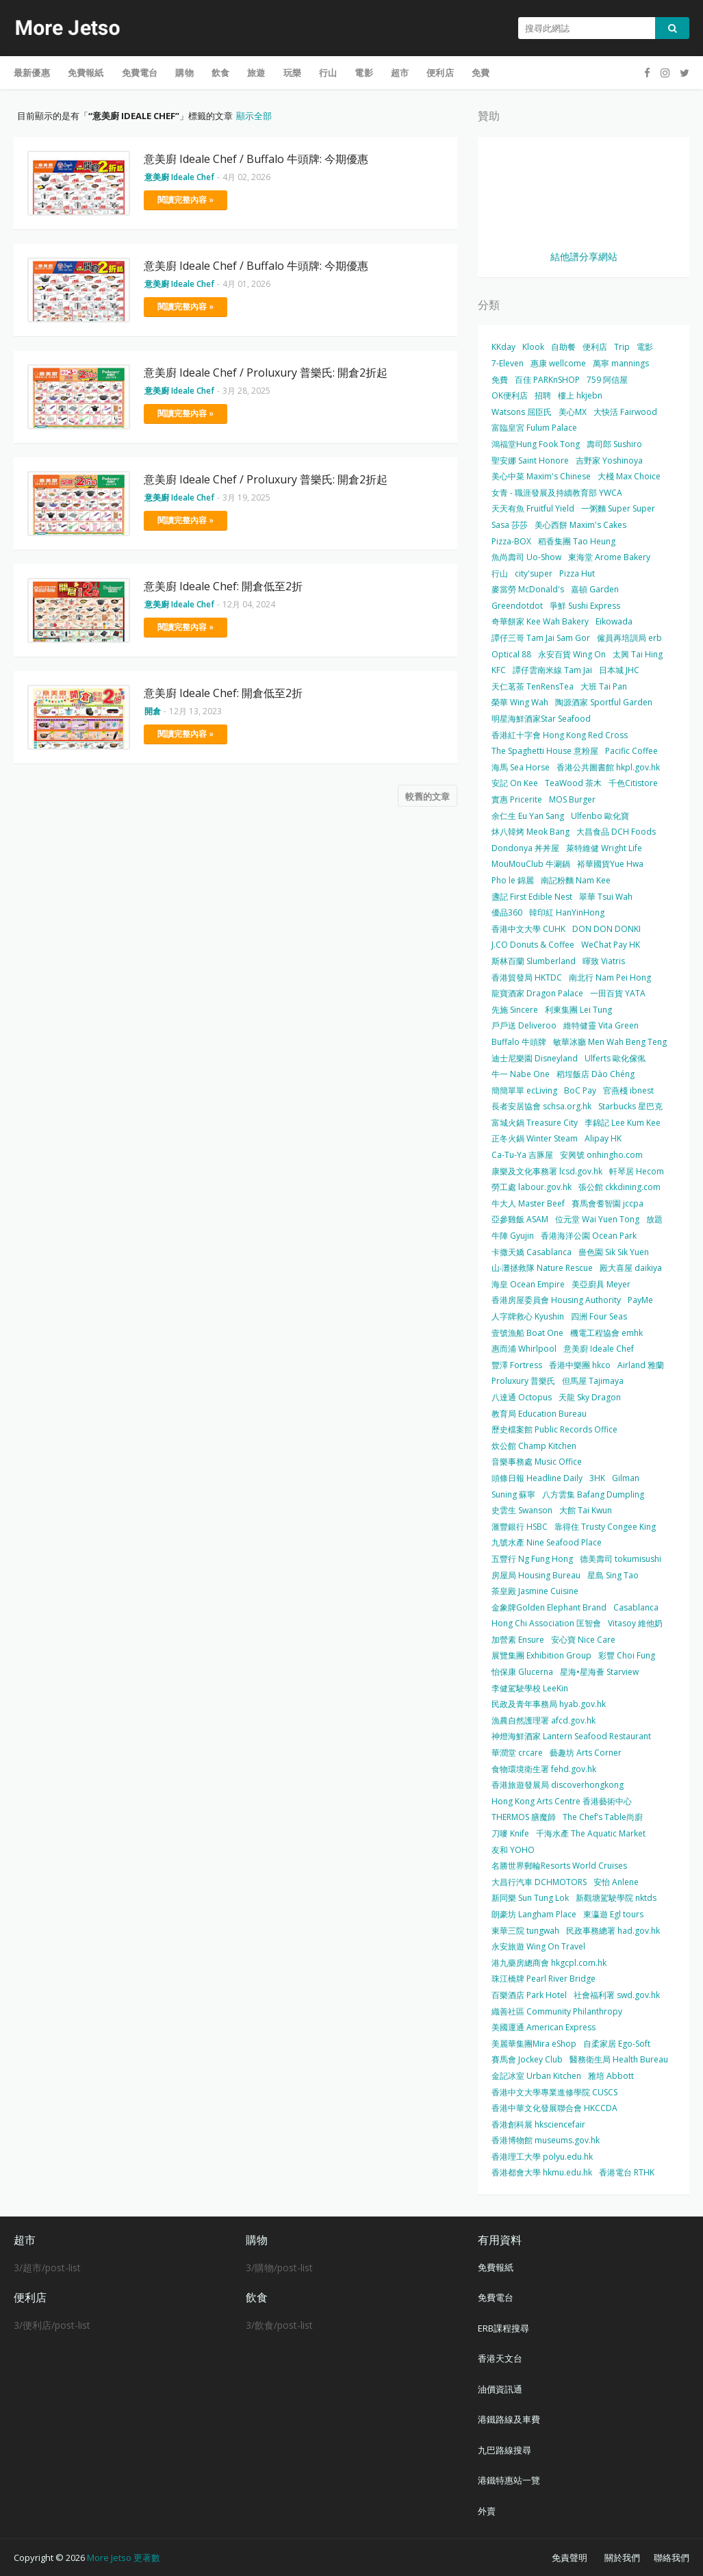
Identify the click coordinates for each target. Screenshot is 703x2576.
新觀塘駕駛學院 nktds (616, 1898)
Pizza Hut (577, 573)
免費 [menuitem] (480, 72)
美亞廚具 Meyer (601, 1284)
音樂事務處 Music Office (536, 1461)
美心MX (573, 412)
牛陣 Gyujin (512, 1235)
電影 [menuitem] (363, 72)
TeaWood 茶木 (573, 783)
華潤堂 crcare (517, 1752)
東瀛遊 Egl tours (613, 1914)
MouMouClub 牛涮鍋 (530, 864)
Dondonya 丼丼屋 (525, 848)
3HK (597, 1478)
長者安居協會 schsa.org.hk (541, 1106)
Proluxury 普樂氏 (523, 1381)
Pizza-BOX (511, 541)
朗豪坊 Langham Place (533, 1914)
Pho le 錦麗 (512, 880)
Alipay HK (603, 1138)
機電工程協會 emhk (606, 1333)
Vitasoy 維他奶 (635, 1623)
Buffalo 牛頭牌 (518, 1042)
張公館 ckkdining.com (619, 1187)
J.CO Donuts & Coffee (532, 944)
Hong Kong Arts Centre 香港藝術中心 (561, 1801)
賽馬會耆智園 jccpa (607, 1203)
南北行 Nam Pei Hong (610, 977)
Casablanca (636, 1607)
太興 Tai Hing (638, 654)
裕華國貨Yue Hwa (610, 864)
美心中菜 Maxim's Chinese (541, 476)
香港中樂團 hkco (580, 1365)
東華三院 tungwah (525, 1930)
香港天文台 (500, 2358)
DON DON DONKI (606, 929)
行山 (499, 573)
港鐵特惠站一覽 (509, 2480)
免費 (499, 380)
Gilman (625, 1478)
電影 (645, 347)
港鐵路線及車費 (509, 2419)
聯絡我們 (671, 2557)
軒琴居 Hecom (636, 1171)
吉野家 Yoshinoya (609, 460)
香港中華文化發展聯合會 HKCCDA (554, 2108)
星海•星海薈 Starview (599, 1672)
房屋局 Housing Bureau (535, 1575)
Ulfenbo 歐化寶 (600, 816)
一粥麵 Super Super (618, 508)
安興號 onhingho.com (601, 1155)
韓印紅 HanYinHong (566, 912)
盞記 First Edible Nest (531, 896)
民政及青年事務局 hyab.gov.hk (548, 1704)
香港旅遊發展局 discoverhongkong (557, 1785)
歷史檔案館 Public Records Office (554, 1429)
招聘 (543, 395)
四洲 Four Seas (599, 1316)
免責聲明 (569, 2557)
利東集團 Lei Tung (578, 1009)
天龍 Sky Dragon (590, 1397)
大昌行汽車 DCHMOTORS (539, 1882)
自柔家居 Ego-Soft (616, 2043)
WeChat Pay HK (610, 944)
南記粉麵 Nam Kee (576, 880)
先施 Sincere (514, 1009)
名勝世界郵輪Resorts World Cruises (559, 1865)
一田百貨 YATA (618, 993)
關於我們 (622, 2557)
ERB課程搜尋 (503, 2328)
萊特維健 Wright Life (604, 848)
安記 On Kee (514, 783)
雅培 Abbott (611, 2076)
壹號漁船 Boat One (527, 1333)
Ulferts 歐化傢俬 (615, 1058)
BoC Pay (580, 1090)
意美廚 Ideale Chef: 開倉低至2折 (223, 586)
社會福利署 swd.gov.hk (617, 1995)
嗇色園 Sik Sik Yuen (613, 1252)
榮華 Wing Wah (519, 702)
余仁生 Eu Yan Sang (527, 816)
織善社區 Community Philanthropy (556, 2011)
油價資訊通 (500, 2389)
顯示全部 (254, 116)
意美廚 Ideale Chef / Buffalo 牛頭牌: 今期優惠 (256, 158)
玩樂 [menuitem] (292, 72)
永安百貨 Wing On (572, 654)
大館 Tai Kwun (585, 1510)
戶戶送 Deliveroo (524, 1025)
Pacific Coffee (631, 751)
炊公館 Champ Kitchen (533, 1446)
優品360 (506, 912)
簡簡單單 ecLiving (524, 1090)
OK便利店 (509, 395)
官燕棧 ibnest (628, 1090)
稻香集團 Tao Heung (576, 541)
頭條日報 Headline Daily (537, 1478)
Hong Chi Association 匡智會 (546, 1623)
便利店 (595, 347)
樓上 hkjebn (580, 395)
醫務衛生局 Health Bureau (619, 2059)
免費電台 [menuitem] (140, 72)
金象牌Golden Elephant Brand (548, 1607)
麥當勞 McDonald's (527, 589)
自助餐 (563, 347)
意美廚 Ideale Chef (598, 1348)
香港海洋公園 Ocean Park (589, 1235)
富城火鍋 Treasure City (534, 1122)
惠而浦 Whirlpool (524, 1348)
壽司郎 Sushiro (614, 444)
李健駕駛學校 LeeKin (529, 1688)
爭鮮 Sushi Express (585, 605)
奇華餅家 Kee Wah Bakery (540, 621)
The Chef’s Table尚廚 (603, 1817)
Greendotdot (517, 605)
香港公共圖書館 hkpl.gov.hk (608, 767)
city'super (533, 573)
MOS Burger (572, 799)
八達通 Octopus (521, 1397)
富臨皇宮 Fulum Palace (534, 427)
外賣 (487, 2511)
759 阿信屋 (607, 380)
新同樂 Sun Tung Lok (530, 1898)
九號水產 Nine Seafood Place (546, 1542)
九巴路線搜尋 (504, 2450)
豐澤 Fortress (516, 1365)
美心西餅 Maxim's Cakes (580, 525)
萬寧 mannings (621, 363)
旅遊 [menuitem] (256, 72)
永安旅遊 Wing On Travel (538, 1946)
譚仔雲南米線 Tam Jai (552, 670)
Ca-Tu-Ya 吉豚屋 (522, 1155)
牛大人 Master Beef (528, 1203)
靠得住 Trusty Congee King (605, 1526)
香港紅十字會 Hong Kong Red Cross (559, 735)
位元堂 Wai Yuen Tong (597, 1219)
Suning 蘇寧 (513, 1494)
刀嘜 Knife (510, 1833)
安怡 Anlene (616, 1882)
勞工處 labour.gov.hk (531, 1187)
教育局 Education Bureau (539, 1413)
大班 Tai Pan (603, 686)
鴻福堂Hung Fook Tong (535, 444)
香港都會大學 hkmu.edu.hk (541, 2172)
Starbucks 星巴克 (630, 1106)
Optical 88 (511, 654)
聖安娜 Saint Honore (530, 460)
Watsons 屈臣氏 (521, 412)
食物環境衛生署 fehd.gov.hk (543, 1769)
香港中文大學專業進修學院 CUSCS (554, 2092)
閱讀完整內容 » (185, 199)
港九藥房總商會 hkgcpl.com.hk (548, 1963)
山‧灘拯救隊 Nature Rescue (542, 1268)
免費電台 (495, 2297)
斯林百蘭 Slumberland (533, 961)
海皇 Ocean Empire (528, 1284)
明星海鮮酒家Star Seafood (541, 718)
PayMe (640, 1300)
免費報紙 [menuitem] (86, 72)
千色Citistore (633, 783)
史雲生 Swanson (521, 1510)
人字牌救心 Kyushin (527, 1316)
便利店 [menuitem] (440, 72)
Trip (622, 347)
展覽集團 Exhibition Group (541, 1655)
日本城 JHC (619, 670)
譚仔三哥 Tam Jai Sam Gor (540, 638)
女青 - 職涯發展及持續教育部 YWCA (556, 492)
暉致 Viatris (604, 961)
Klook (533, 347)
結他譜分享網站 (583, 256)
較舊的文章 (427, 796)
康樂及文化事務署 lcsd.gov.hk (546, 1171)
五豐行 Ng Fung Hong (532, 1559)
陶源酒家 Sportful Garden (603, 702)
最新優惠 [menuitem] (32, 72)
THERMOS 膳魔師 (523, 1817)
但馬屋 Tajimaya (593, 1381)
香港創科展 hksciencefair (538, 2124)
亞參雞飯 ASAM (519, 1219)
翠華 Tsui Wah (605, 896)
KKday (503, 347)
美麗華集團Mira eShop (533, 2043)
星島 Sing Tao (613, 1575)
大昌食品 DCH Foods (616, 831)
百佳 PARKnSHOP (547, 380)
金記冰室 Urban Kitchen (536, 2076)
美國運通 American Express (543, 2027)
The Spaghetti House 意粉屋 (544, 751)
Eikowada (614, 621)
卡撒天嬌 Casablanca (531, 1252)
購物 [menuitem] (184, 72)
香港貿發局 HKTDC (526, 977)
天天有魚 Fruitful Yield (532, 508)
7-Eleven (507, 363)
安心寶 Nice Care (583, 1639)
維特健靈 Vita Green (601, 1025)
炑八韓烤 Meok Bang (530, 831)
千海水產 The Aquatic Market (591, 1833)
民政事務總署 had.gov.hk (613, 1930)
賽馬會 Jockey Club (527, 2059)
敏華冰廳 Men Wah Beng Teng (610, 1042)
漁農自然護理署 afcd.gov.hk (543, 1720)
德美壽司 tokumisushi (620, 1559)
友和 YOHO (513, 1850)
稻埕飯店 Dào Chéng (596, 1074)
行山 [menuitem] (328, 72)
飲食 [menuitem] (220, 72)
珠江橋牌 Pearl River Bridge (543, 1978)
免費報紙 (495, 2267)
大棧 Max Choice (629, 476)
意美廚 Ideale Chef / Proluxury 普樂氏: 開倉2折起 (265, 372)
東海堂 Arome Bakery (609, 557)
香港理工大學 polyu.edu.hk (542, 2156)
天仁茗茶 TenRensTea (532, 686)
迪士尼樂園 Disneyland (534, 1058)
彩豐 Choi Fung (626, 1655)
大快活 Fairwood (625, 412)
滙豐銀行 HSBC (519, 1526)
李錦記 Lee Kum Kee (623, 1122)
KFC (498, 670)
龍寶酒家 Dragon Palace (537, 993)
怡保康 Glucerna (522, 1672)
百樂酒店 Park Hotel (529, 1995)
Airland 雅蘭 (640, 1365)
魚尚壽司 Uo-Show (526, 557)
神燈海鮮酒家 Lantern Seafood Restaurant (571, 1736)
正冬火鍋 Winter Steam (534, 1138)
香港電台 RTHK (626, 2172)
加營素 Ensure (517, 1639)
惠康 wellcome (558, 363)
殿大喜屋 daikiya (631, 1268)
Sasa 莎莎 (509, 525)
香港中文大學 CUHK (528, 929)
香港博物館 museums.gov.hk (545, 2140)
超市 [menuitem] (400, 72)
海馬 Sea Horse (520, 767)
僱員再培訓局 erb (629, 638)
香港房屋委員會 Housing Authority (556, 1300)
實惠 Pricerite (516, 799)
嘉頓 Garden (595, 589)
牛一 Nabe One (520, 1074)
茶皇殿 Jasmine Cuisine (534, 1591)
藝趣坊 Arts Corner (586, 1752)
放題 (654, 1219)
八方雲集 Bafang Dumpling (593, 1494)
